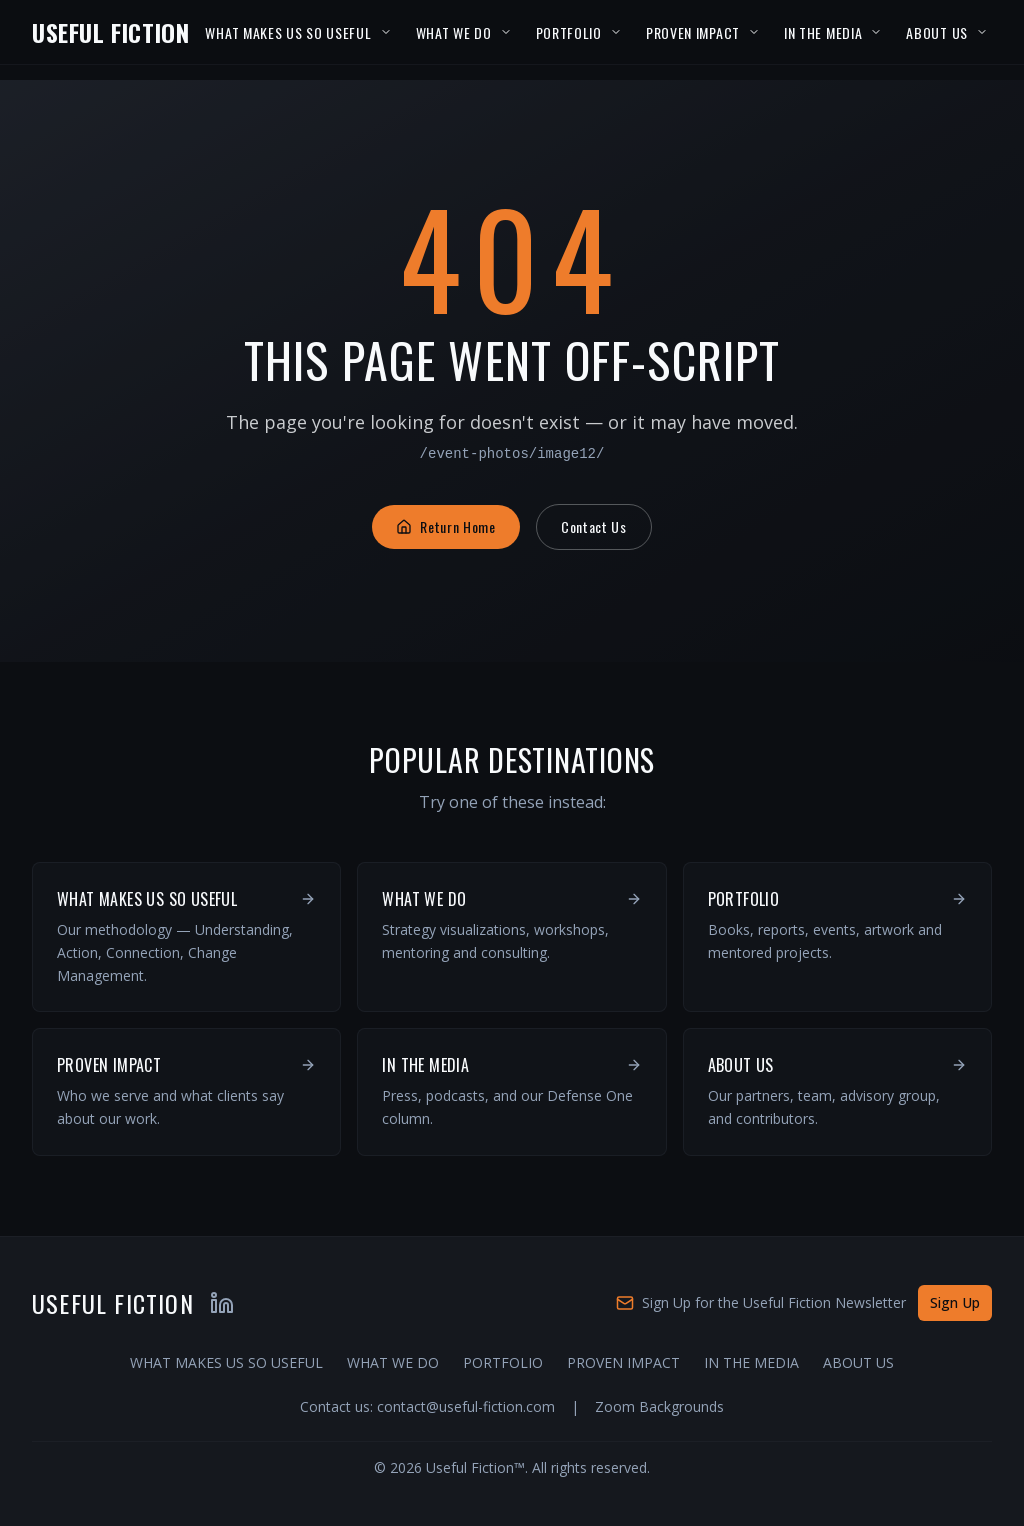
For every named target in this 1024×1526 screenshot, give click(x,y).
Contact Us (594, 526)
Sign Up (955, 1302)
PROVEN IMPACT (693, 32)
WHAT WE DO (454, 32)
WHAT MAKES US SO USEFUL (288, 32)
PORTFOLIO (569, 32)
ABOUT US (937, 32)
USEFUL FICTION (110, 32)
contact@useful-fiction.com (466, 1406)
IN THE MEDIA (823, 32)
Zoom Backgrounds (659, 1406)
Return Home (446, 526)
